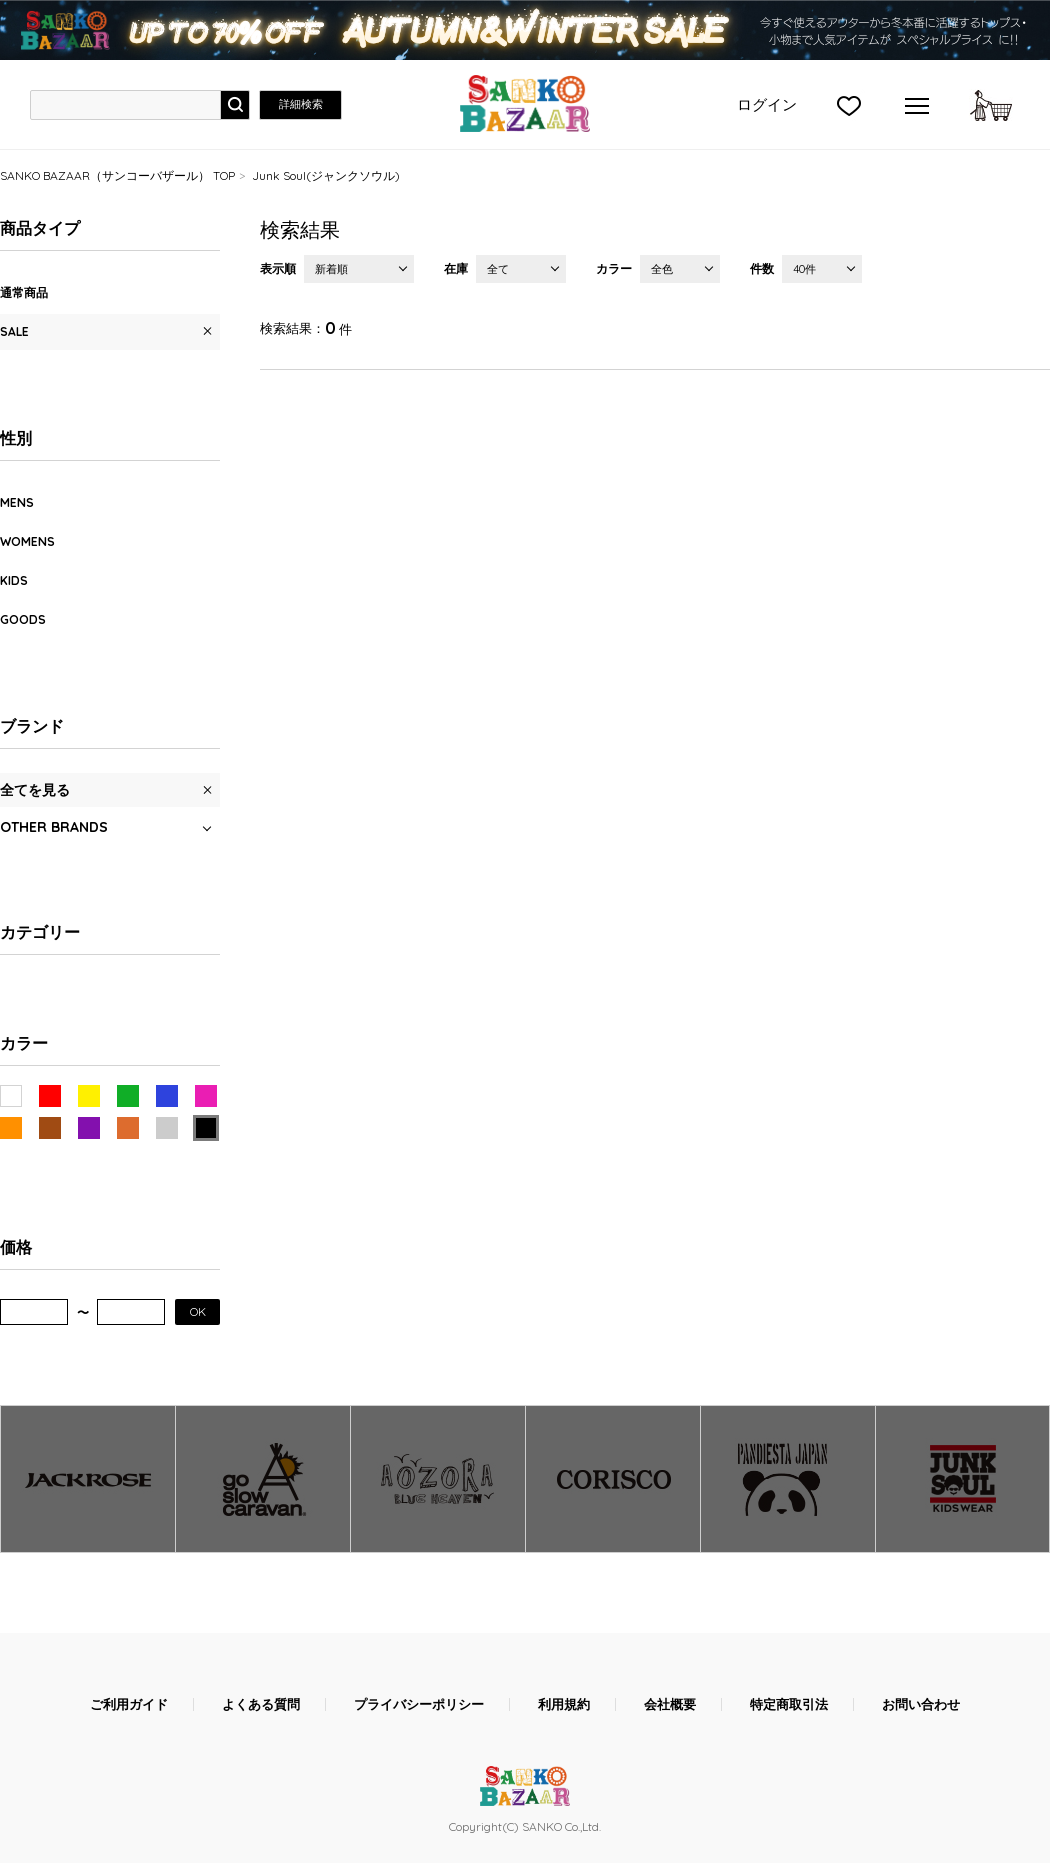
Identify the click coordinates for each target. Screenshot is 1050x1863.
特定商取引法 (789, 1704)
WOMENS (27, 541)
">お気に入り (849, 105)
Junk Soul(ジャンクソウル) (326, 175)
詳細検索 (301, 104)
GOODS (23, 619)
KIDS (14, 580)
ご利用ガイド (129, 1704)
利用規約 (564, 1704)
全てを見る (35, 790)
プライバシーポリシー (419, 1704)
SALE (14, 331)
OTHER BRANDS (54, 827)
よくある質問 (261, 1704)
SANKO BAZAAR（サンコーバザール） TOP (117, 175)
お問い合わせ (921, 1704)
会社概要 (670, 1704)
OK (198, 1311)
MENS (17, 502)
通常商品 (24, 292)
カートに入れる (991, 105)
